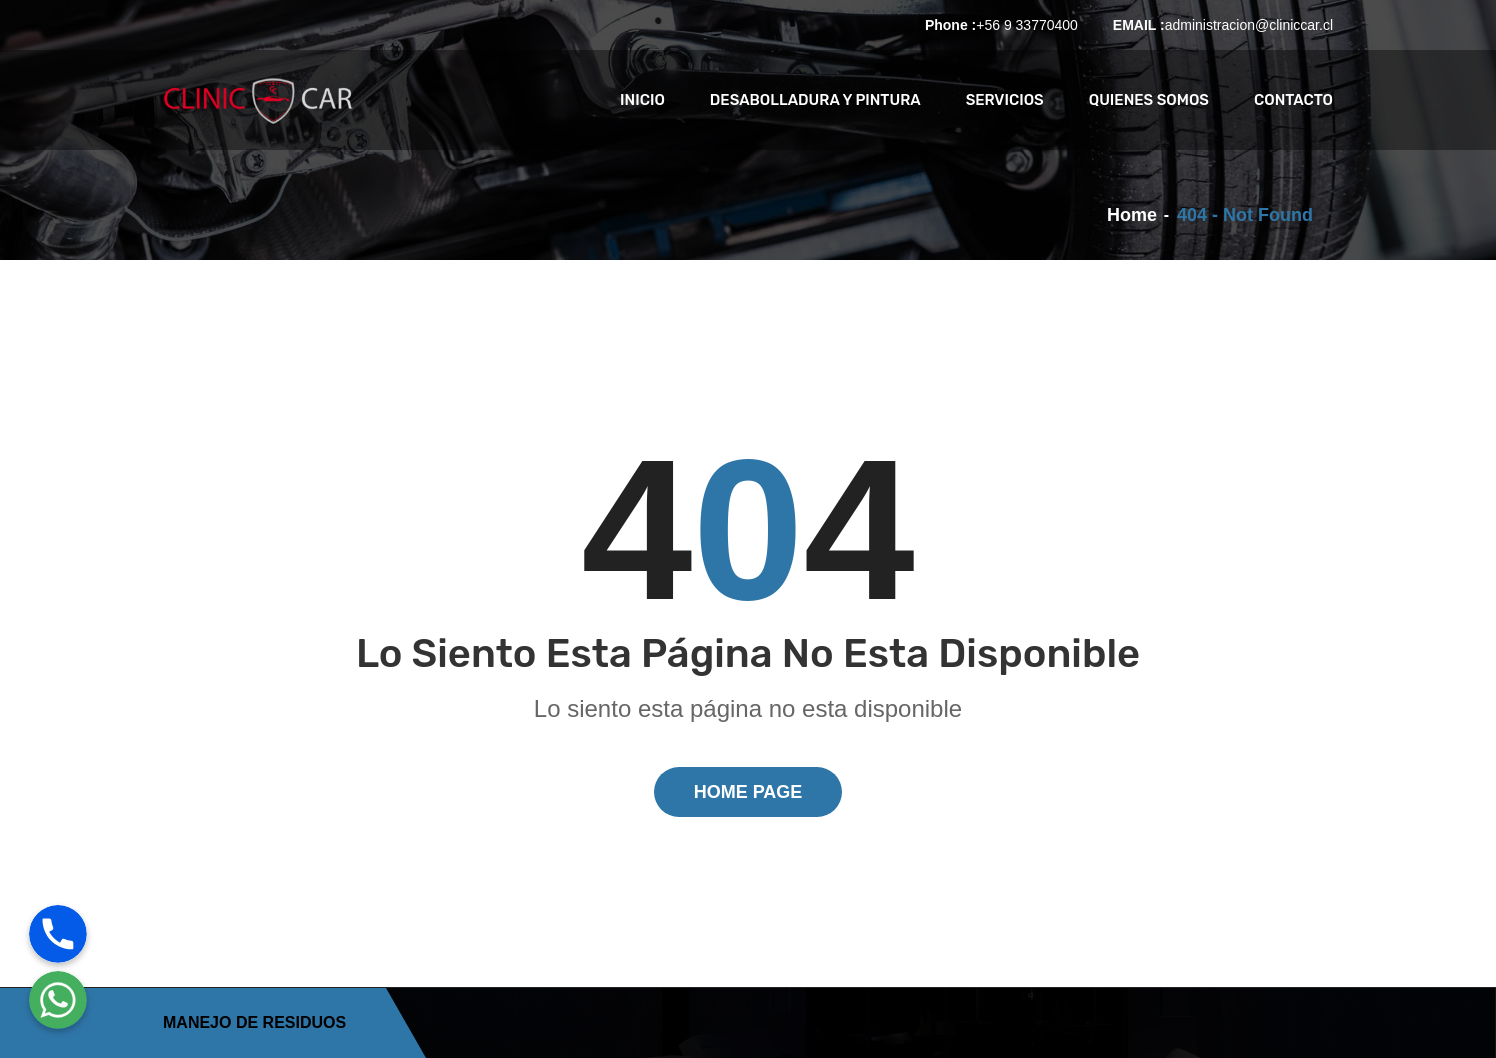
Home (1132, 215)
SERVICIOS (1005, 100)
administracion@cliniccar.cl (1249, 25)
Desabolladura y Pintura (815, 100)
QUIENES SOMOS (1149, 100)
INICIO (642, 100)
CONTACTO (1293, 100)
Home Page (748, 792)
